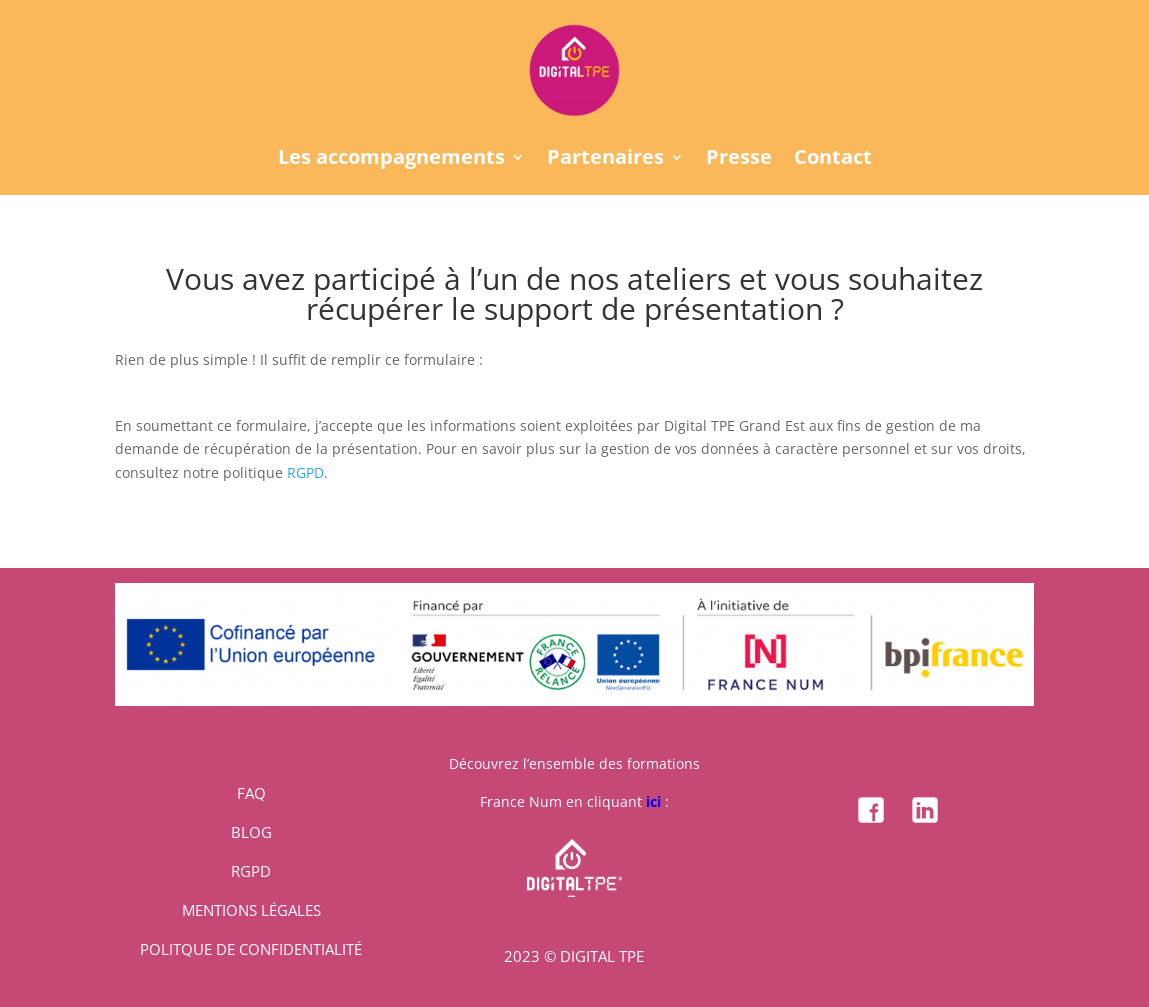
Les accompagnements (391, 160)
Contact (833, 160)
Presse (739, 160)
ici (653, 801)
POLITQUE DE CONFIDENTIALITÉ (251, 949)
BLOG (251, 832)
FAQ (251, 793)
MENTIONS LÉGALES (251, 910)
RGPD (305, 472)
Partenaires (605, 160)
